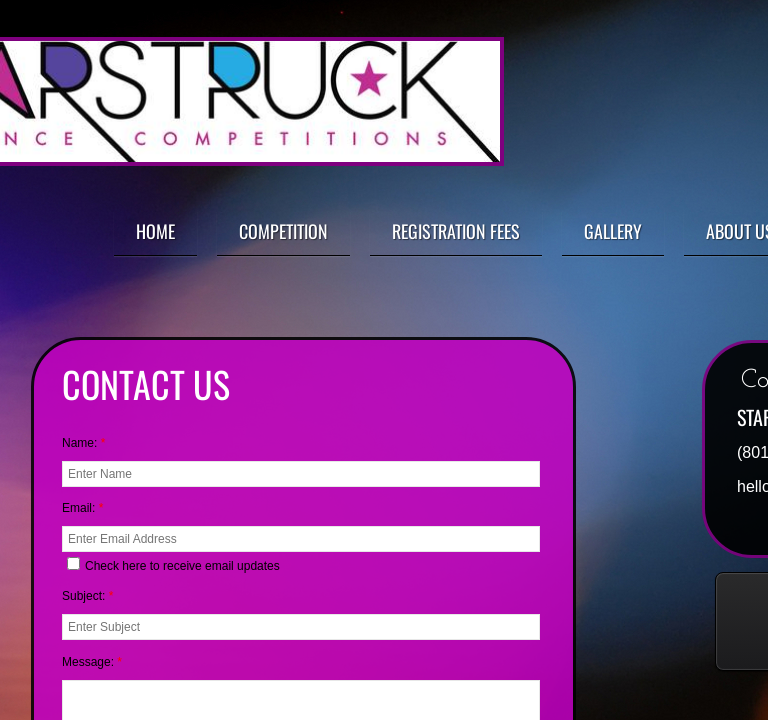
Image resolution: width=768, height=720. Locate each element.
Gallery (613, 231)
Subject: (87, 596)
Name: (83, 443)
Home (155, 231)
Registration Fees (456, 231)
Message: (92, 662)
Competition (283, 231)
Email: (82, 508)
